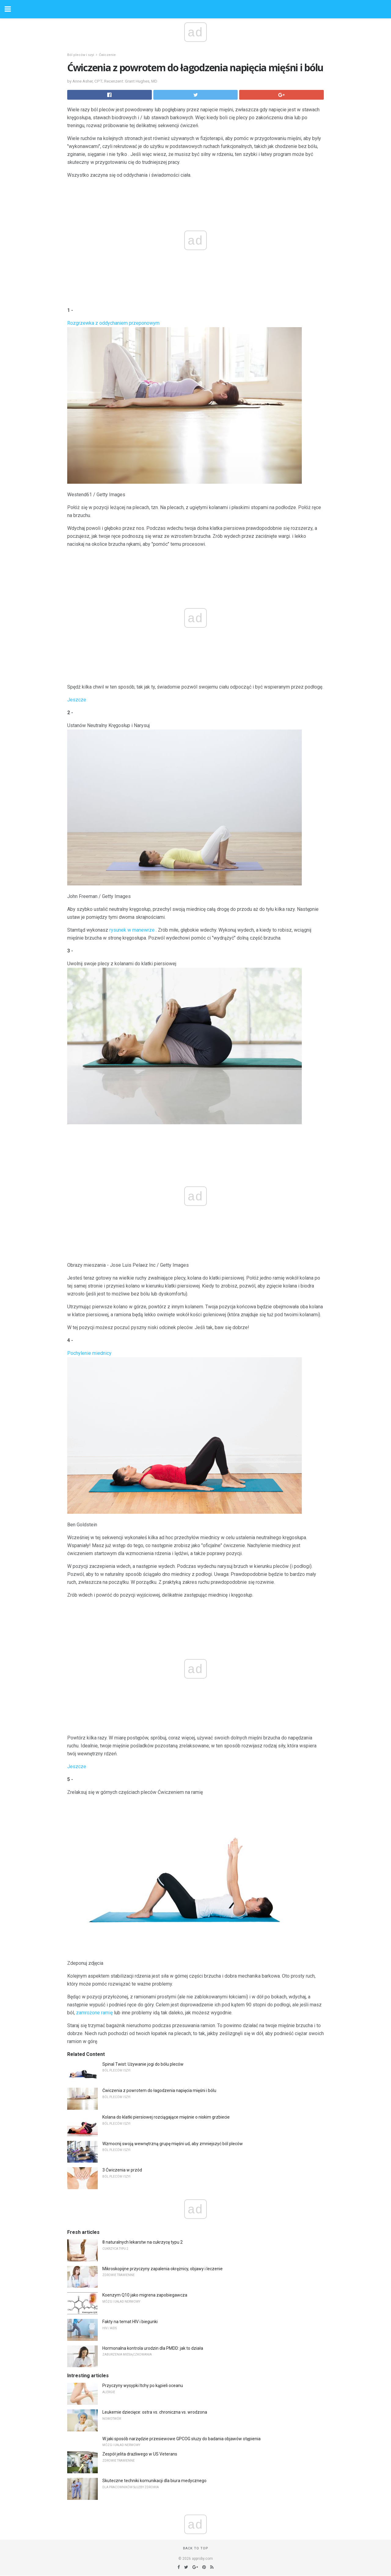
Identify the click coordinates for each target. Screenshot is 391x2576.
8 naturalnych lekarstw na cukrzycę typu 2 (142, 2242)
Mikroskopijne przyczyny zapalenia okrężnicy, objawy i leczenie (162, 2268)
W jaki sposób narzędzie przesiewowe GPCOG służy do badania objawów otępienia (181, 2438)
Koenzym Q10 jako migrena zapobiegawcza (144, 2295)
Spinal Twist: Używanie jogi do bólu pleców (143, 2064)
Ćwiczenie (107, 55)
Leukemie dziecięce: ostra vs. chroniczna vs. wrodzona (154, 2412)
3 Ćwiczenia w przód (122, 2170)
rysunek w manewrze (132, 930)
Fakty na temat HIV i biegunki (130, 2321)
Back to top (195, 2548)
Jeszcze (76, 700)
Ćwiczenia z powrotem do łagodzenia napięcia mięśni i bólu (159, 2090)
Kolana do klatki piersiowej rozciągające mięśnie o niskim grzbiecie (166, 2117)
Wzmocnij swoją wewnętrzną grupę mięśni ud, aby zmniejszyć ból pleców (172, 2143)
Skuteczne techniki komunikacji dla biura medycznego (154, 2480)
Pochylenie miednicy (89, 1353)
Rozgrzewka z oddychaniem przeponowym (113, 323)
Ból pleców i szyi (80, 55)
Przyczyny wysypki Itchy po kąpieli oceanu (142, 2385)
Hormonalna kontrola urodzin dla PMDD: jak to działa (152, 2348)
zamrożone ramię (94, 2013)
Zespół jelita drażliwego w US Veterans (139, 2454)
